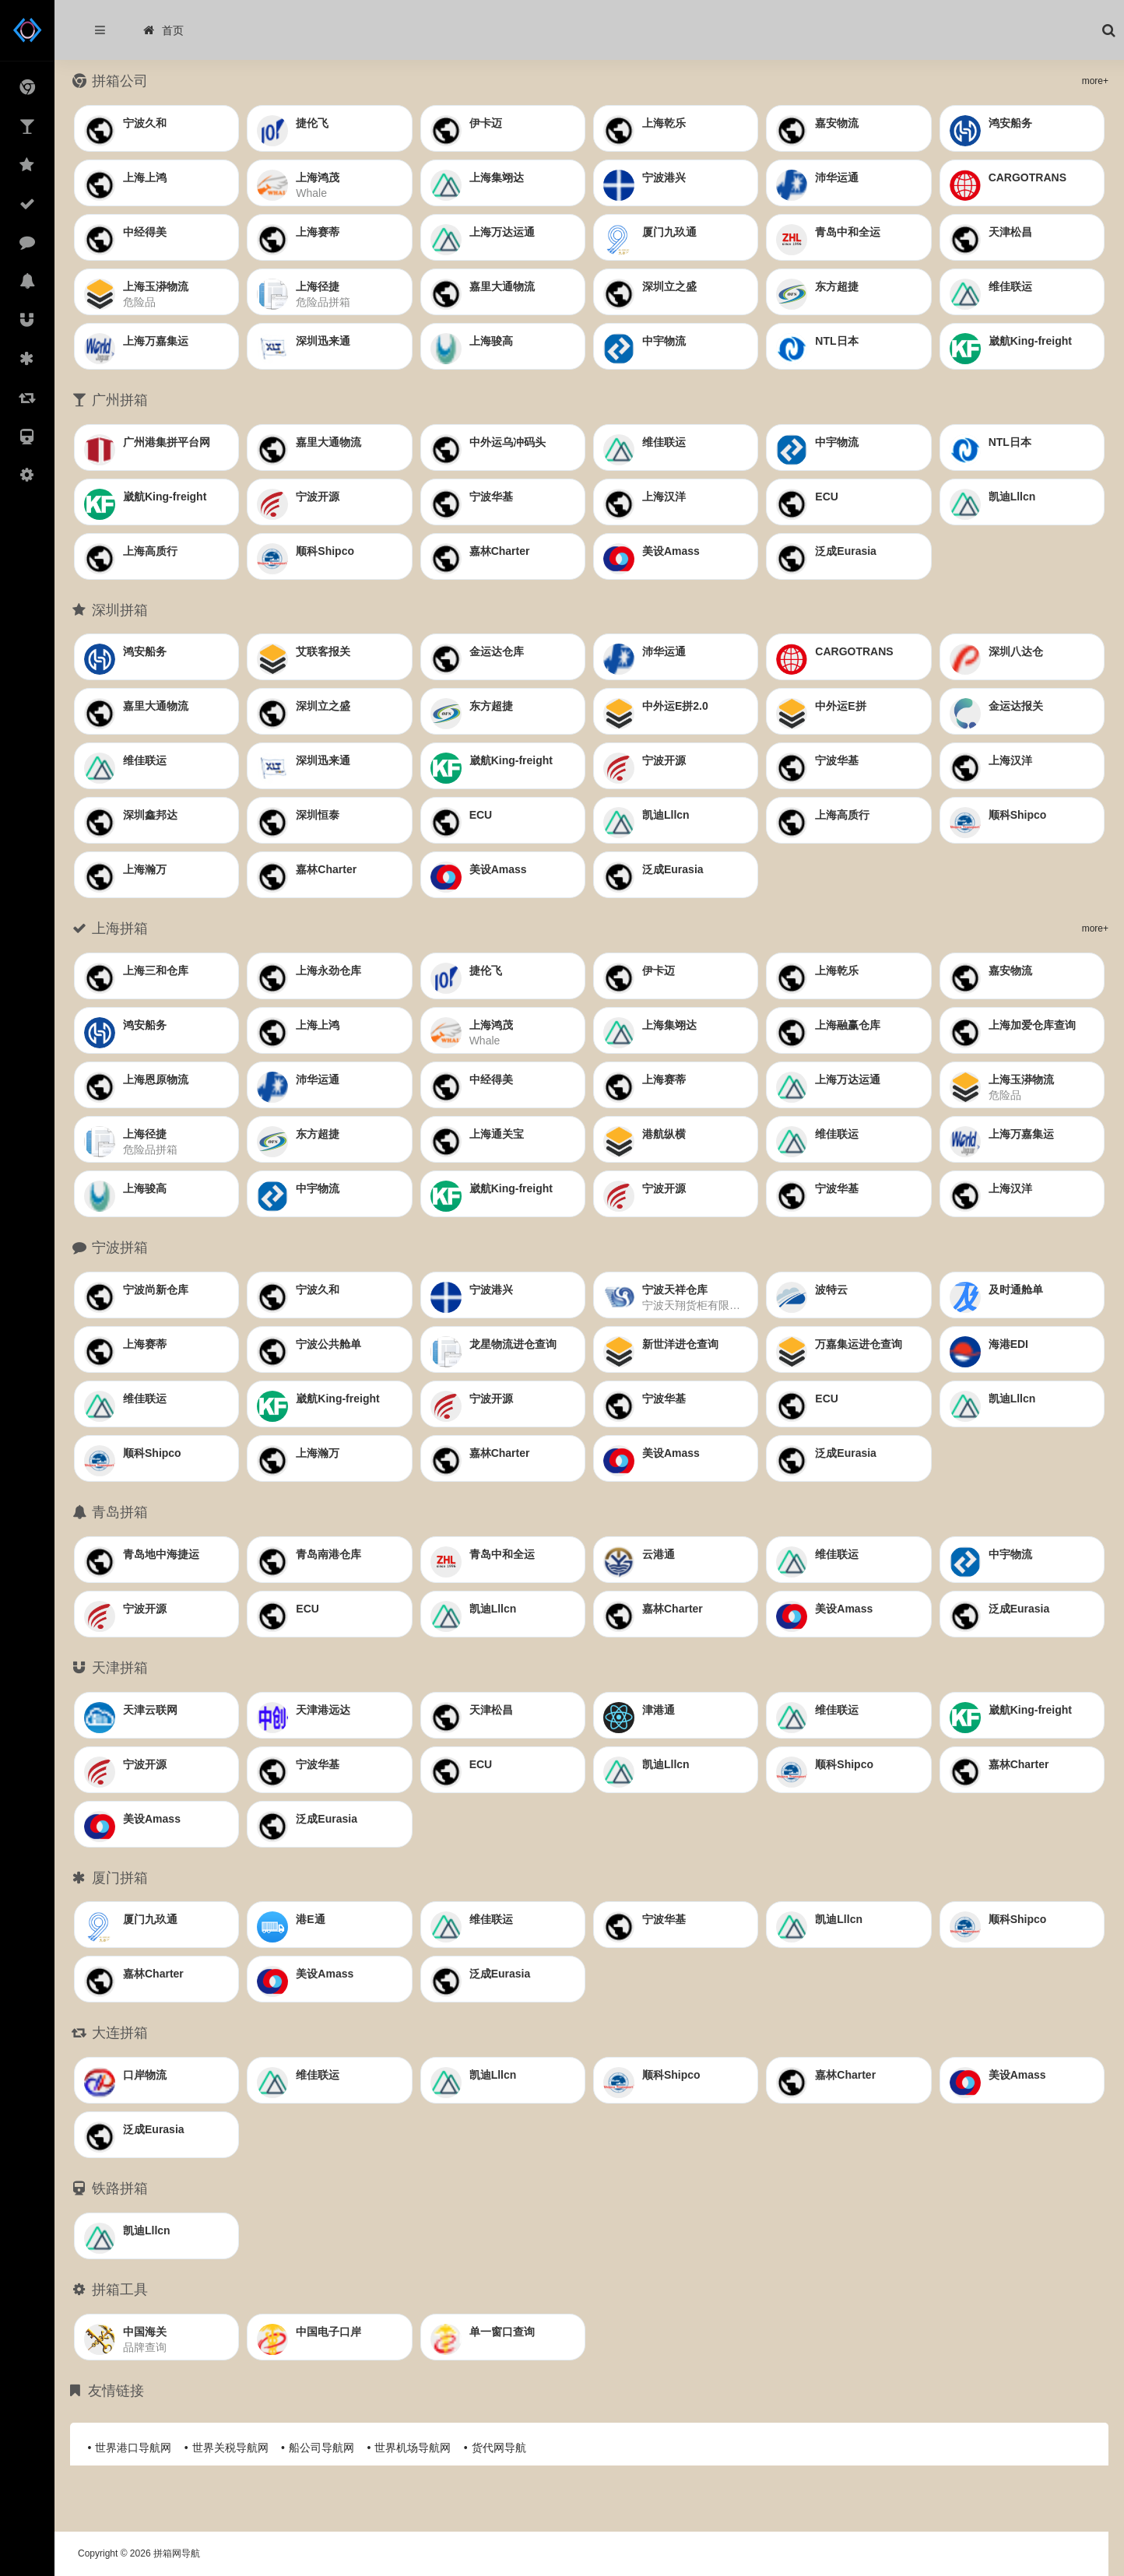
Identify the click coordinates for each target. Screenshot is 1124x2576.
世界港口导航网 (133, 2447)
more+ (1095, 80)
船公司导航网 (321, 2447)
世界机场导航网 (412, 2447)
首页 (163, 30)
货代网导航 (499, 2447)
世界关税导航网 (230, 2447)
